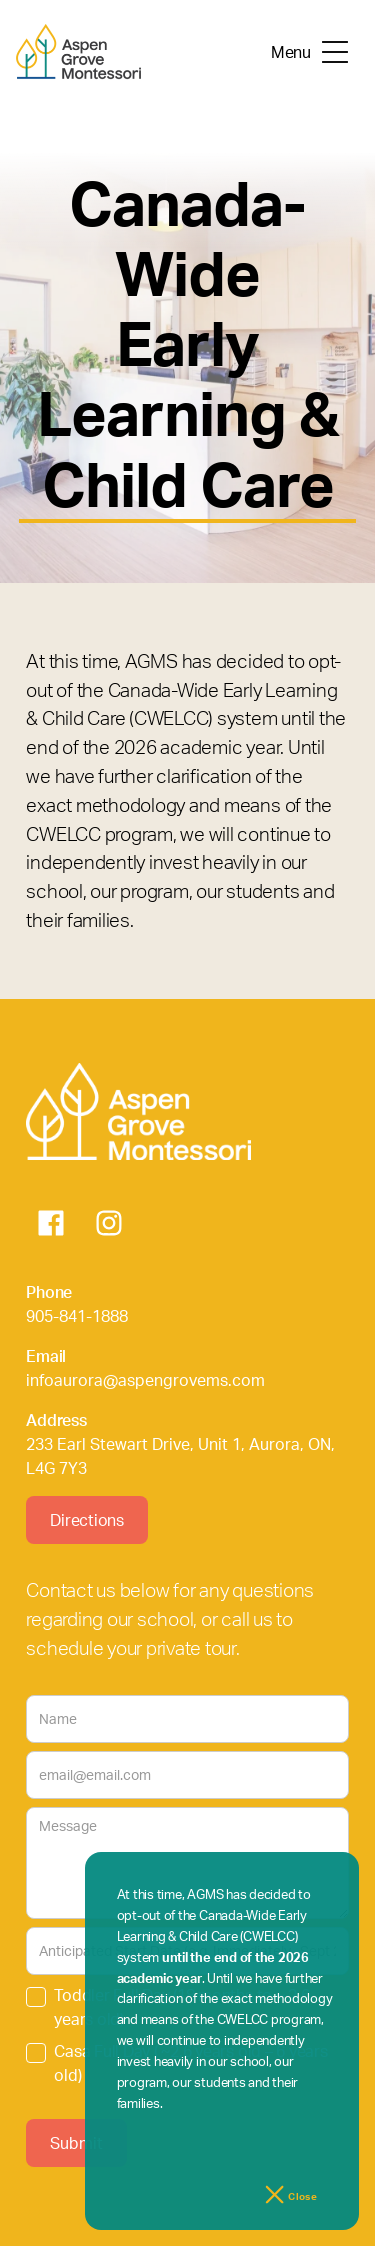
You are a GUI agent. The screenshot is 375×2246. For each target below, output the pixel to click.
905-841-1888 (77, 1316)
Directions (87, 1520)
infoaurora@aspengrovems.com (145, 1380)
